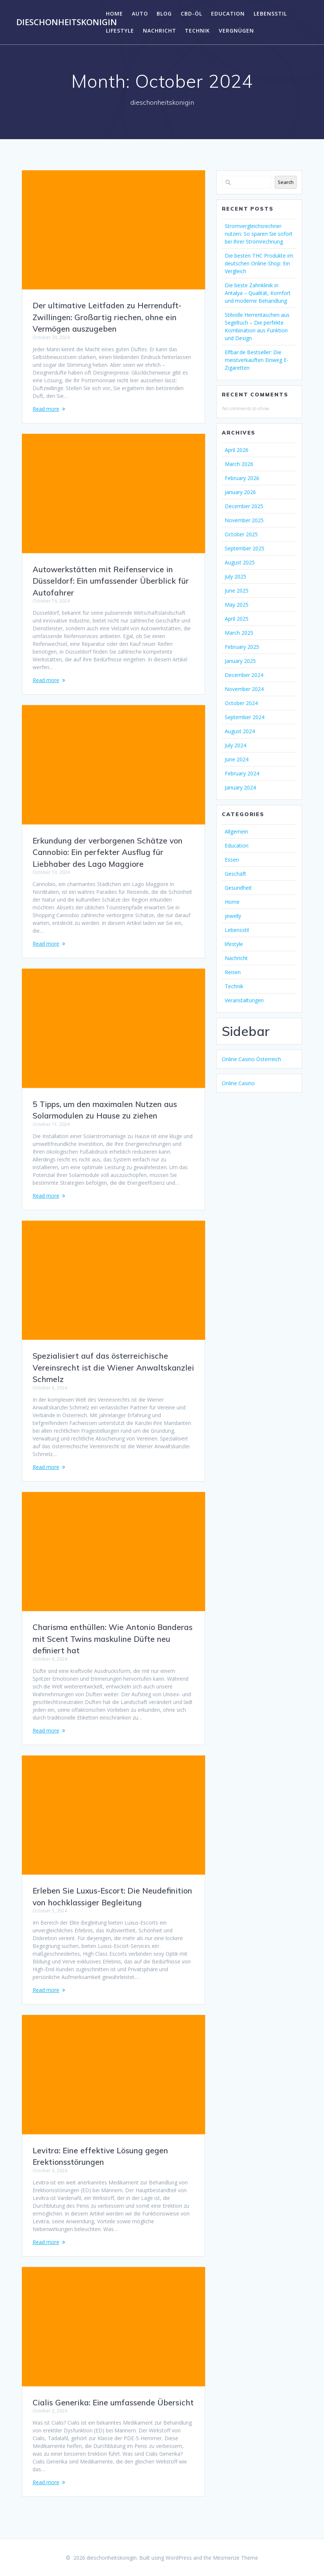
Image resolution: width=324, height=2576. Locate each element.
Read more (46, 408)
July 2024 (235, 745)
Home (114, 13)
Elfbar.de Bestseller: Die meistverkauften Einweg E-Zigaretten (256, 360)
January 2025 (240, 660)
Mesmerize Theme (235, 2557)
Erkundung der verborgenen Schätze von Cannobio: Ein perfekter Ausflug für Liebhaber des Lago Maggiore (108, 852)
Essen (232, 859)
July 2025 (235, 576)
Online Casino (238, 1083)
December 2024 (244, 674)
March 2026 (239, 463)
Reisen (233, 972)
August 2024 (240, 731)
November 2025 (244, 520)
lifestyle (120, 30)
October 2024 (241, 703)
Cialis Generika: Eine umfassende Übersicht (113, 2402)
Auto (140, 13)
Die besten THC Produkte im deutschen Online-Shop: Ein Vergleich (259, 263)
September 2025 (244, 548)
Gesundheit (238, 887)
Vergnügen (236, 30)
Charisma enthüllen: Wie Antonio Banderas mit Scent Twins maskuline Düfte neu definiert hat (113, 1638)
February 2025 (242, 646)
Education (228, 13)
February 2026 (242, 478)
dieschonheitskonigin (66, 22)
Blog (164, 13)
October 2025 (241, 534)
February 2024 (242, 773)
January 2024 (240, 787)
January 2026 (240, 492)
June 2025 (236, 590)
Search (286, 182)
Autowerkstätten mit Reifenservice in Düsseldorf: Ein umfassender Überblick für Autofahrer (111, 580)
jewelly (233, 915)
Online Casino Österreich (251, 1059)
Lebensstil (270, 13)
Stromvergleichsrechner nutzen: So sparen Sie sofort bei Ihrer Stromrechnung (259, 233)
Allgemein (236, 831)
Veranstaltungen (244, 1000)
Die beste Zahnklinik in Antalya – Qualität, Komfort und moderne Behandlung (258, 293)
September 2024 (244, 717)
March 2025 (239, 632)
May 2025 (236, 604)
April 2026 (236, 449)
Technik (197, 30)
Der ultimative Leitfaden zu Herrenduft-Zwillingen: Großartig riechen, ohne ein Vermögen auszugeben (107, 317)
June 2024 (236, 759)
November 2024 (244, 688)
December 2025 (244, 506)
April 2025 (236, 618)
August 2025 (240, 562)
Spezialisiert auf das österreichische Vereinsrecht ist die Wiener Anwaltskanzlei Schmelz (113, 1367)
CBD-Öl (191, 13)
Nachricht (159, 30)
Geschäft (235, 873)
